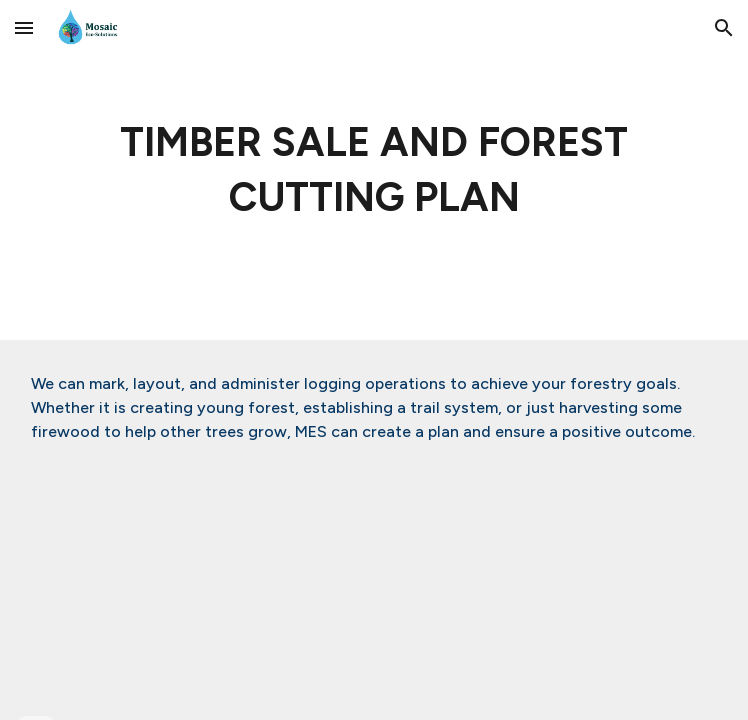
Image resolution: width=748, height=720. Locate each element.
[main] (373, 170)
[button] (24, 27)
